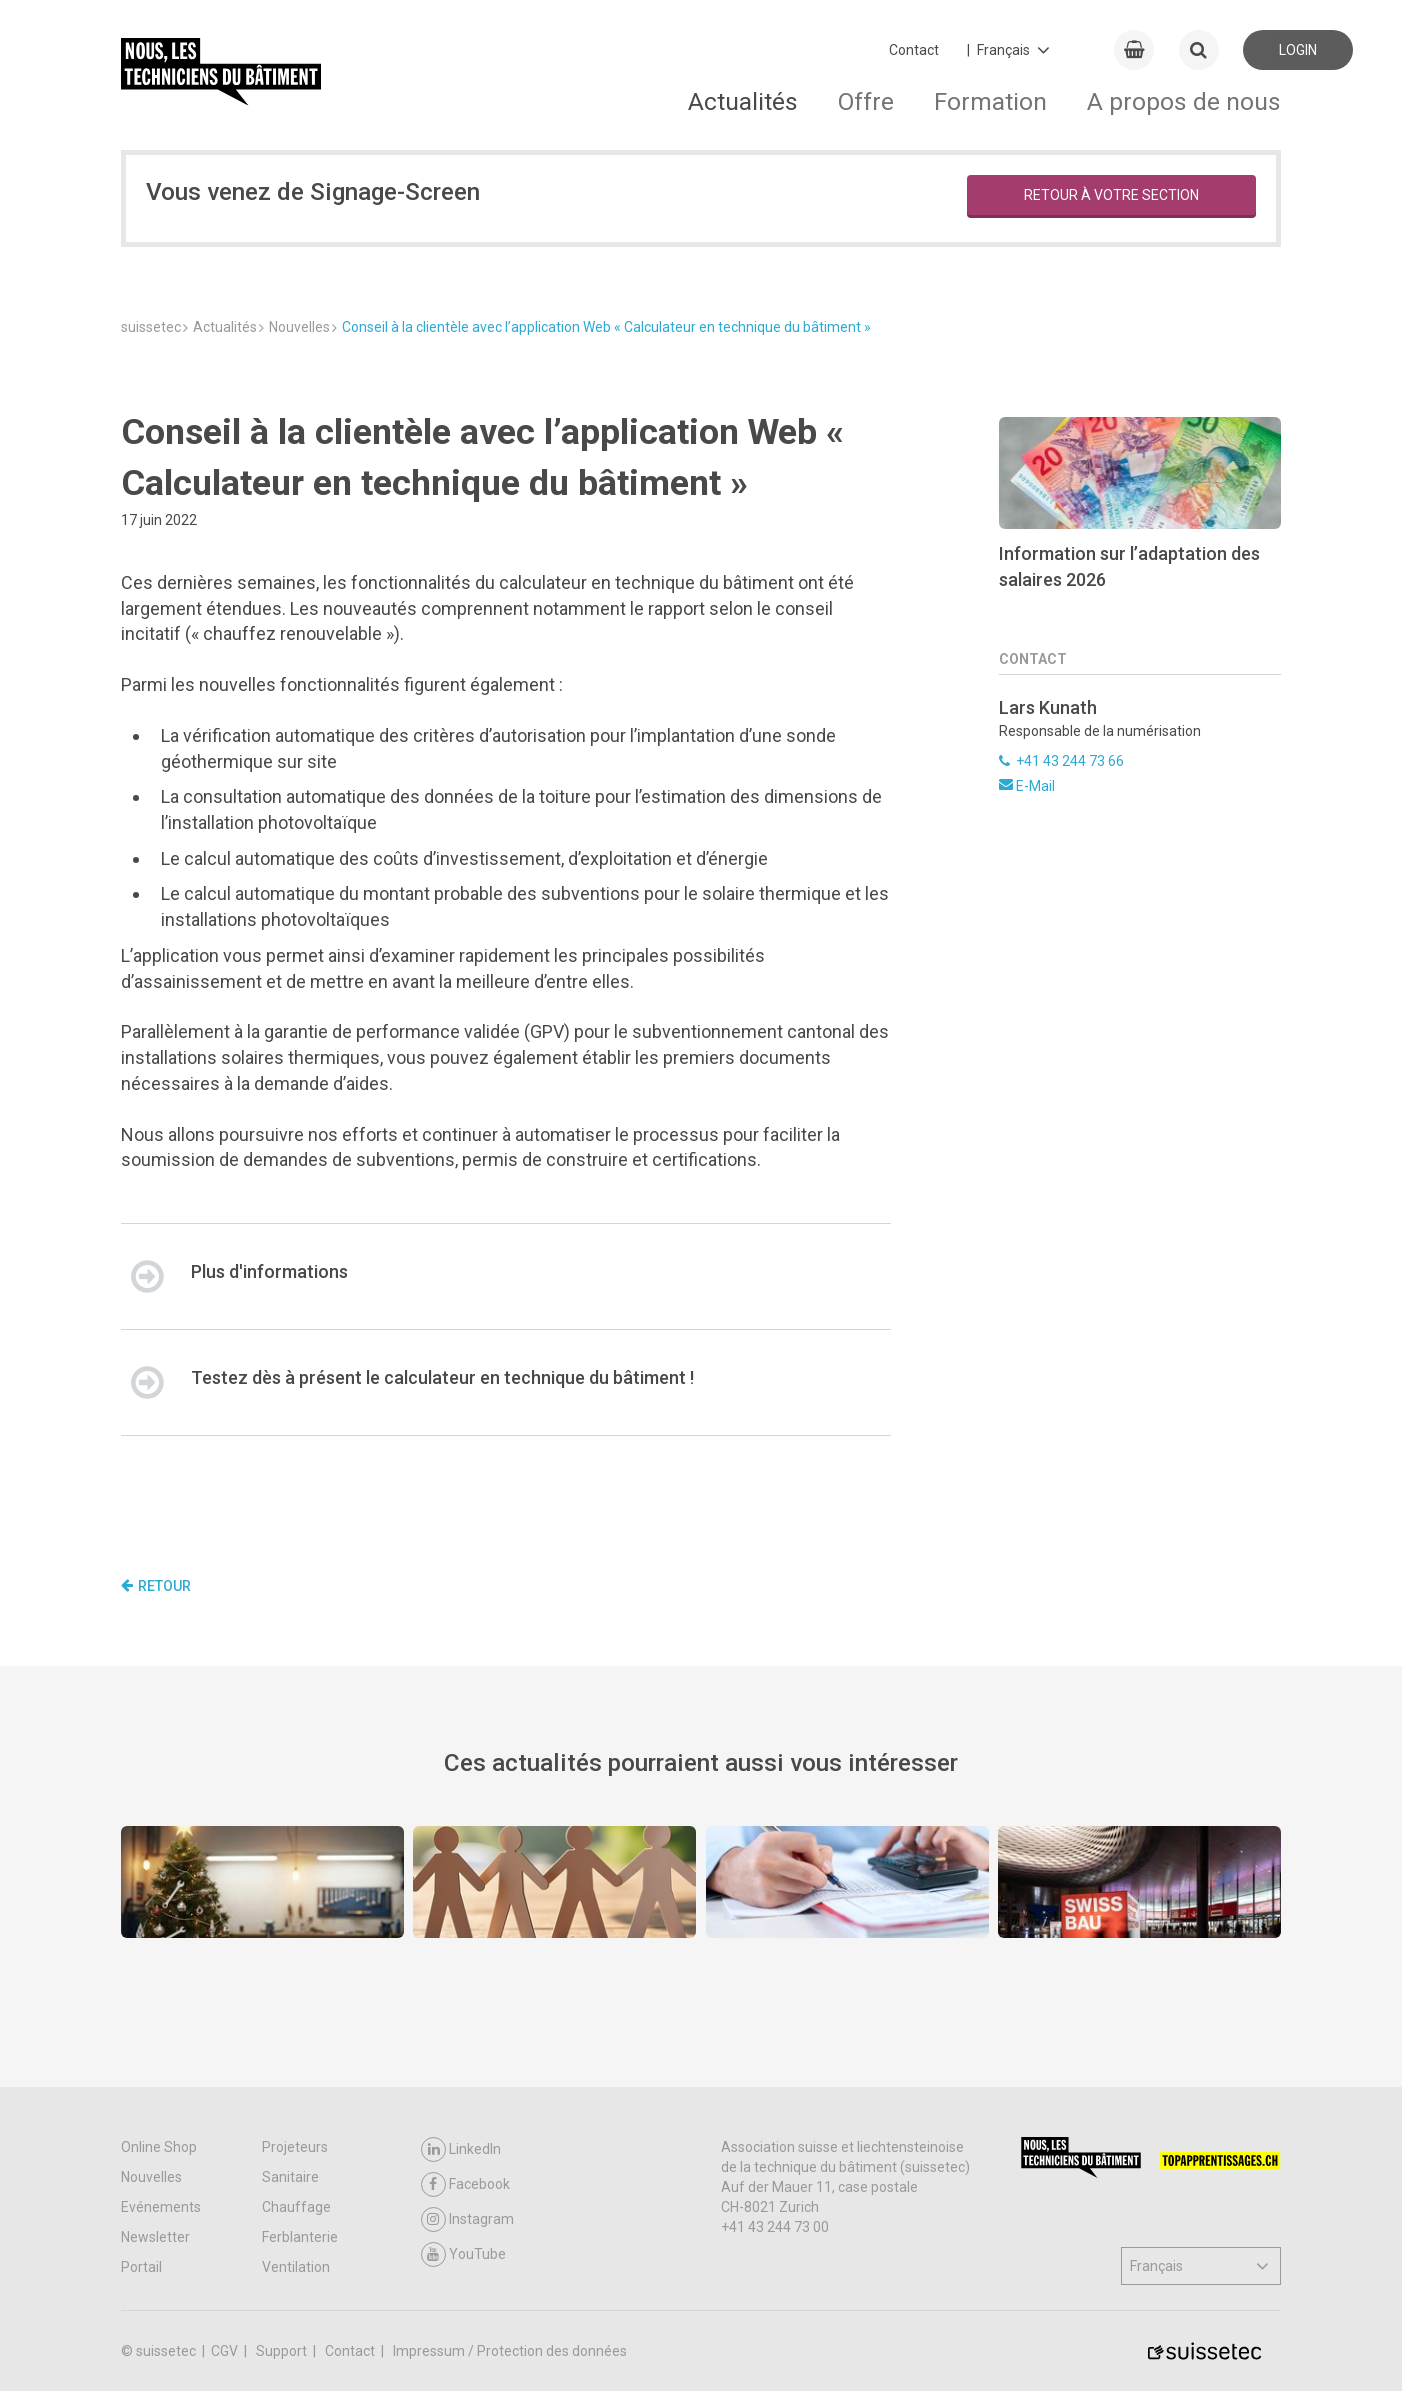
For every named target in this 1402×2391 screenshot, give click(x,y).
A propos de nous (1184, 101)
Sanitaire (290, 2177)
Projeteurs (295, 2147)
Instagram (467, 2219)
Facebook (465, 2184)
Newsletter (155, 2237)
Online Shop (159, 2147)
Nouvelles (151, 2177)
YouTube (463, 2254)
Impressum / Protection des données (510, 2351)
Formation (990, 101)
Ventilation (296, 2267)
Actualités (743, 101)
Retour (156, 1586)
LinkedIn (461, 2149)
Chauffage (296, 2207)
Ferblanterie (300, 2237)
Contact (914, 50)
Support (283, 2351)
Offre (866, 101)
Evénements (161, 2207)
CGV (226, 2351)
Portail (141, 2267)
